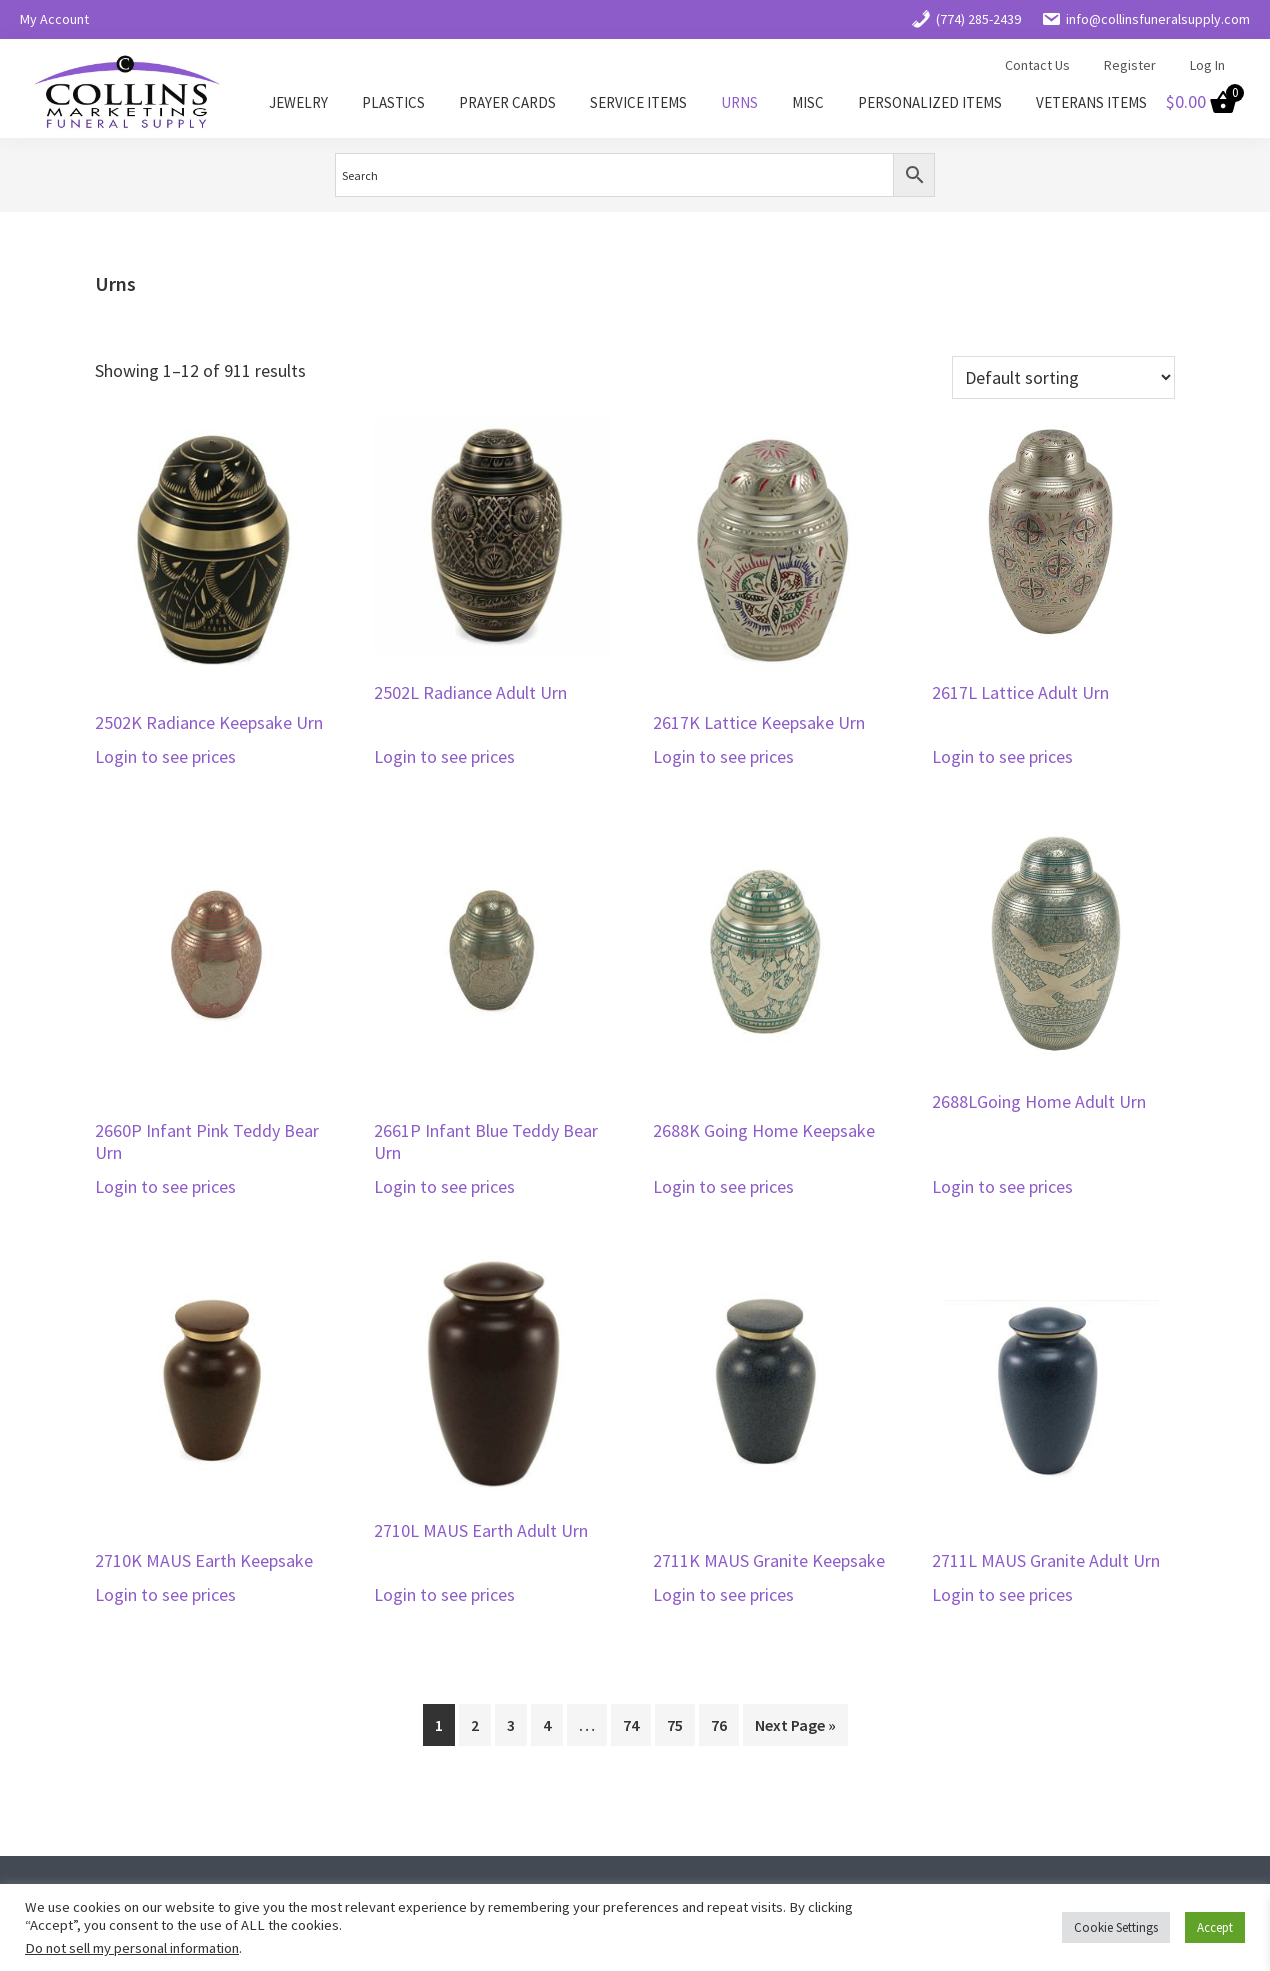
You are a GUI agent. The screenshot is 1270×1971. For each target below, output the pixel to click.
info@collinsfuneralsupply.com (1145, 19)
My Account (54, 19)
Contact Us (1037, 65)
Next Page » (795, 1725)
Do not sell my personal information (132, 1948)
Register (1130, 65)
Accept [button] (1215, 1927)
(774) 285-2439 (966, 19)
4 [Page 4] (547, 1725)
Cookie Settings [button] (1116, 1927)
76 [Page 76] (719, 1725)
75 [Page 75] (675, 1725)
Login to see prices (165, 756)
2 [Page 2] (475, 1725)
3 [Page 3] (511, 1725)
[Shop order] (1063, 377)
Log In (1207, 65)
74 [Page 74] (631, 1725)
